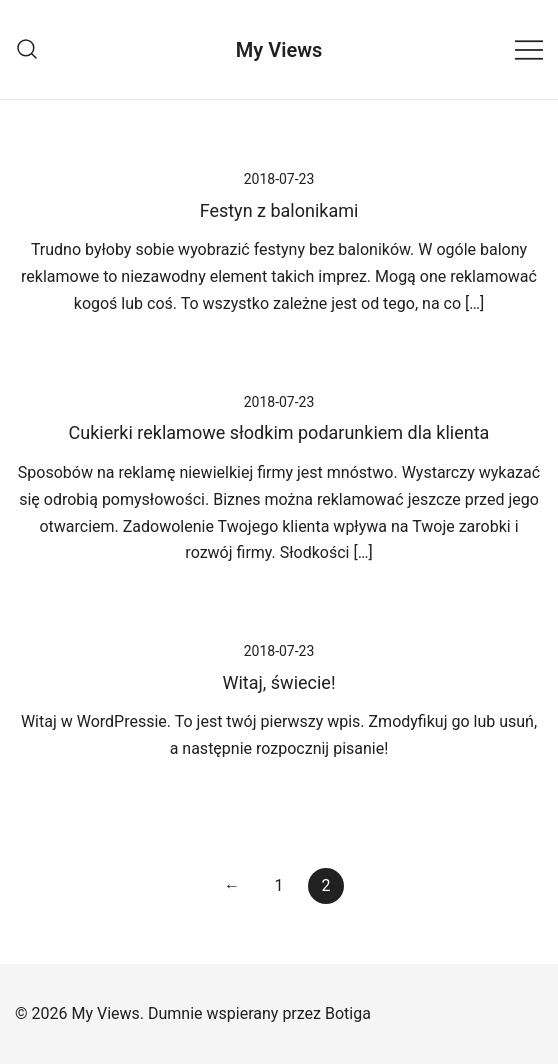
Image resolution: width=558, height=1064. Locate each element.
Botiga (348, 1013)
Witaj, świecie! (278, 682)
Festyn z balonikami (279, 210)
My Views (279, 50)
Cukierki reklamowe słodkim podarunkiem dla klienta (279, 432)
